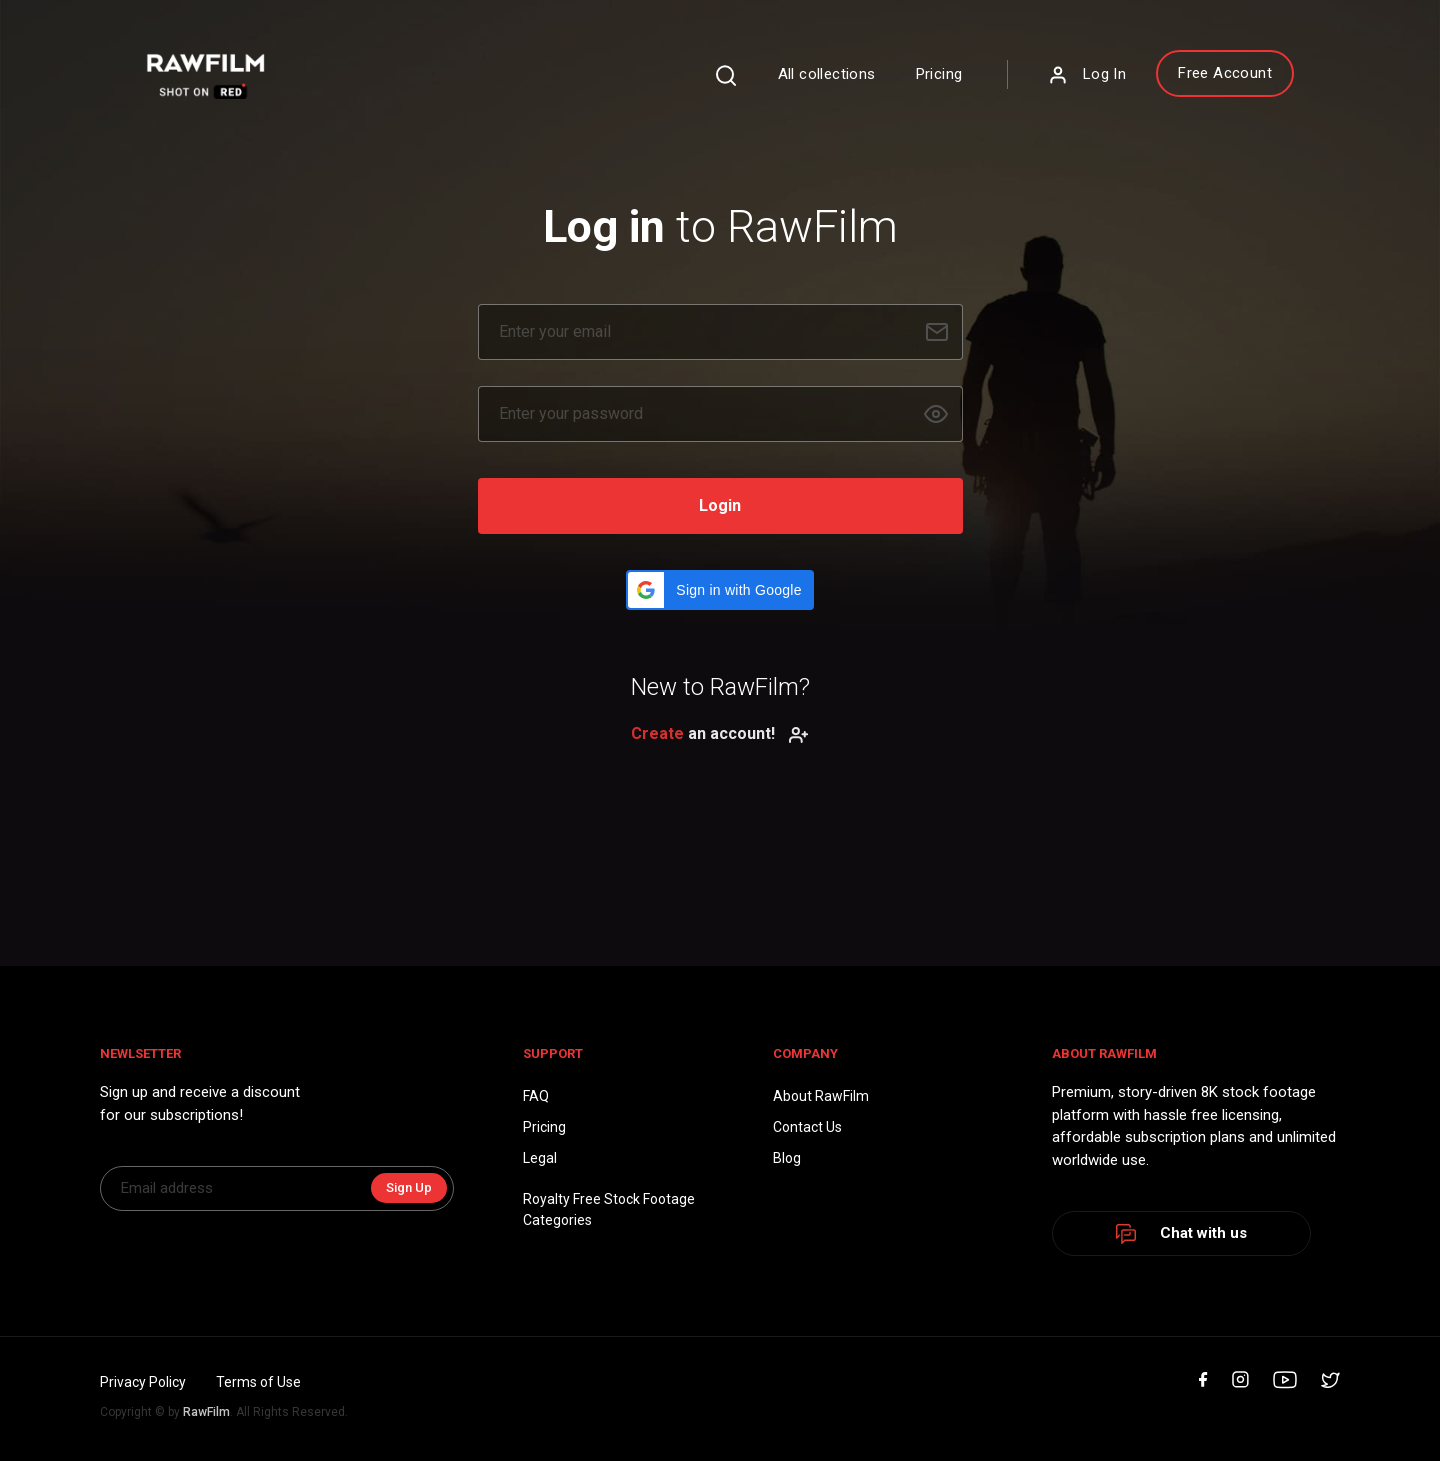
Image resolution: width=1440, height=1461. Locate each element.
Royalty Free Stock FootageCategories (609, 1209)
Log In (1087, 75)
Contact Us (807, 1127)
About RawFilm (821, 1096)
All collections (827, 74)
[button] (719, 590)
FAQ (536, 1096)
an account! (720, 733)
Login (720, 505)
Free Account (1225, 73)
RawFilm (206, 1412)
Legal (540, 1158)
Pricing (939, 74)
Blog (787, 1158)
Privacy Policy (143, 1382)
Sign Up (409, 1187)
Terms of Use (258, 1382)
